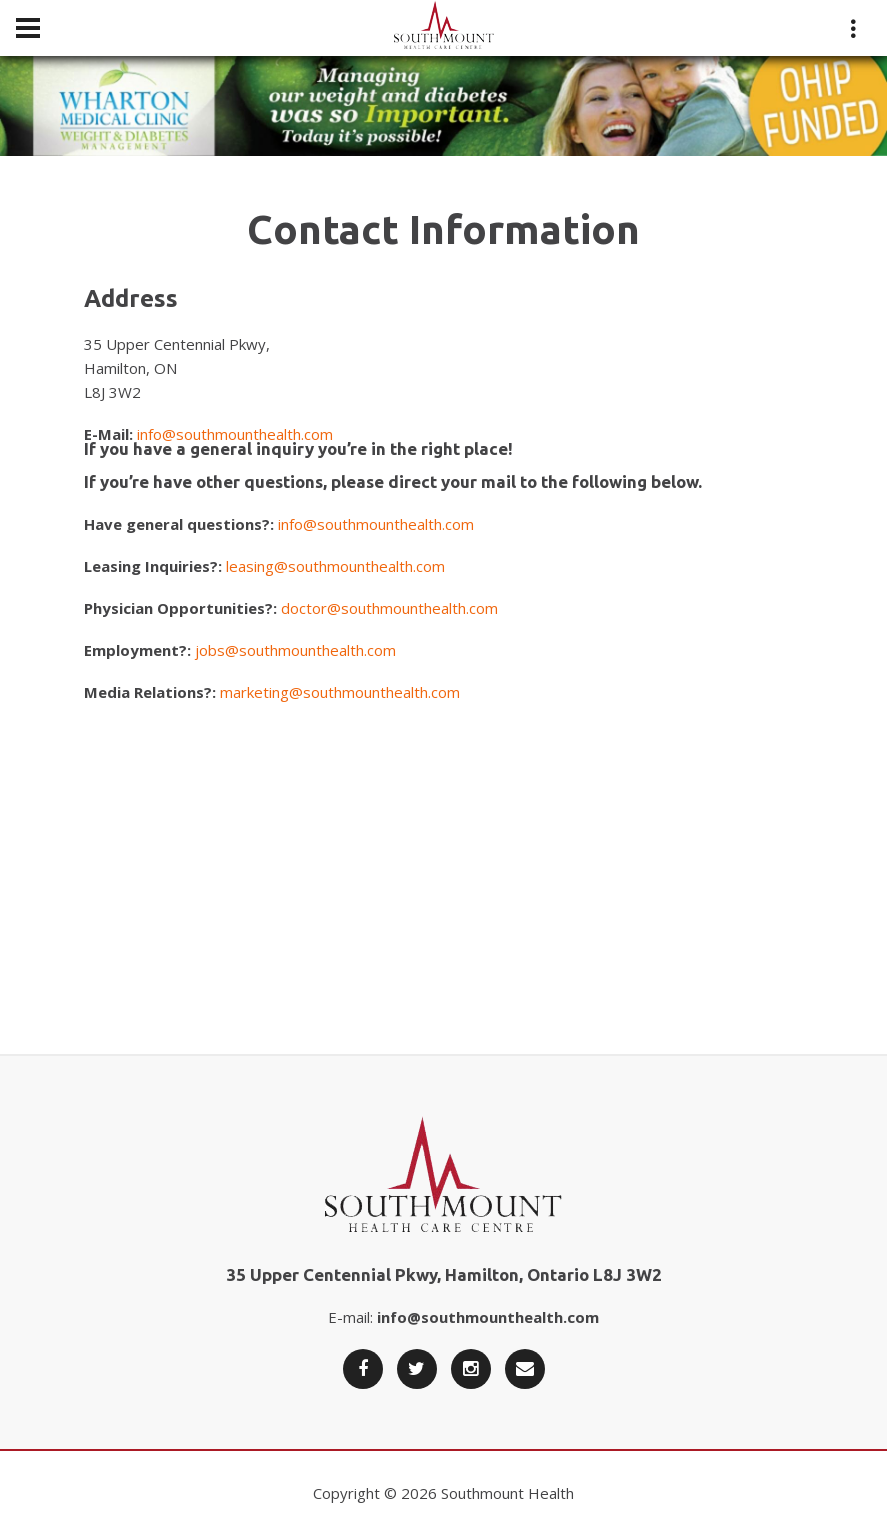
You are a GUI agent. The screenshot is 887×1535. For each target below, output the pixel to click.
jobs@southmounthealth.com (295, 650)
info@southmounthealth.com (235, 434)
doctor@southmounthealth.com (389, 608)
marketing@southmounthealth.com (340, 692)
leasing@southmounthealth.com (335, 566)
